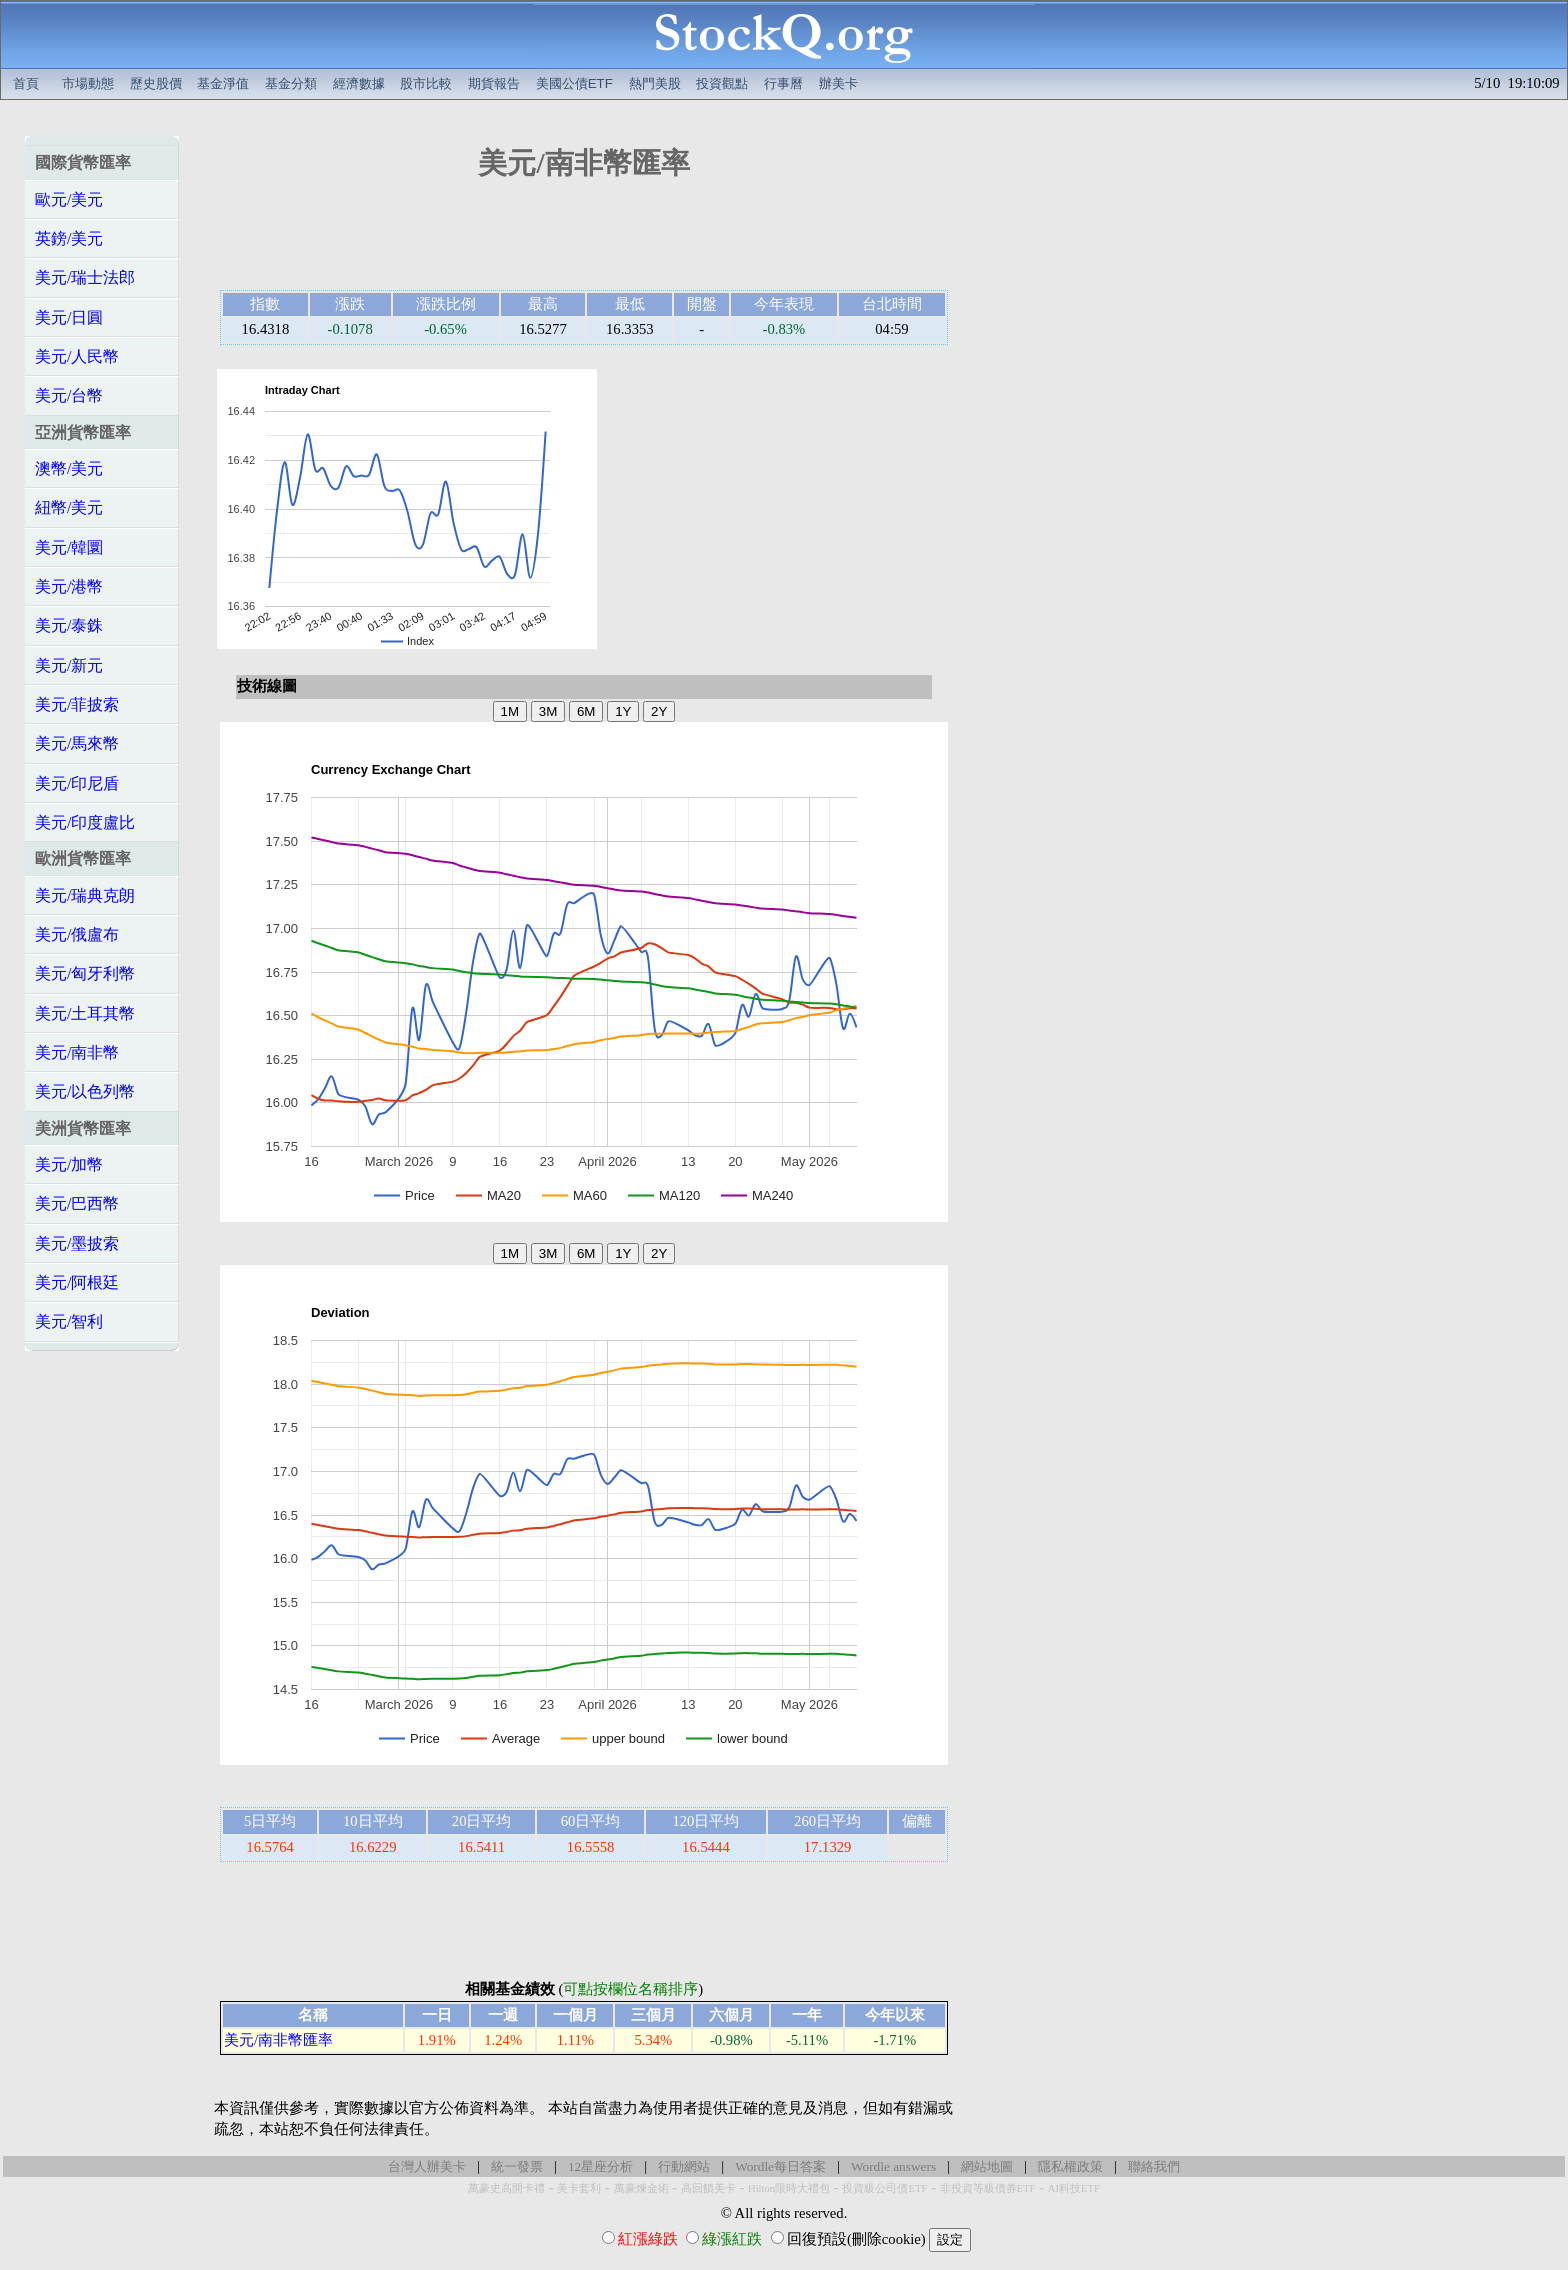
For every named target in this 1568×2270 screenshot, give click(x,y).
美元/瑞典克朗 (85, 895)
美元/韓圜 (69, 547)
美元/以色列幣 (85, 1091)
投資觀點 (722, 83)
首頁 (26, 83)
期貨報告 (494, 83)
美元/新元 (69, 665)
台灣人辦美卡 (427, 2166)
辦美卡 (838, 83)
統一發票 (517, 2166)
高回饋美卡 (708, 2188)
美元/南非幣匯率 (278, 2040)
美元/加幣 (69, 1164)
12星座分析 (600, 2166)
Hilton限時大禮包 (789, 2188)
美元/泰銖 (69, 625)
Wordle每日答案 (780, 2166)
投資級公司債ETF (884, 2188)
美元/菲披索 (77, 704)
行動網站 (684, 2166)
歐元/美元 (69, 199)
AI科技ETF (1074, 2188)
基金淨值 (223, 83)
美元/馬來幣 (77, 743)
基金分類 (291, 83)
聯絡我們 (1154, 2166)
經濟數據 (359, 83)
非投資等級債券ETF (988, 2188)
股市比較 (426, 83)
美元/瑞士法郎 (85, 277)
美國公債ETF (574, 83)
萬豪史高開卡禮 (506, 2188)
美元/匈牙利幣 (85, 973)
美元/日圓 (69, 317)
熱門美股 (655, 83)
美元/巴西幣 (77, 1203)
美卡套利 (579, 2188)
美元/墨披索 (77, 1243)
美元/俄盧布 (77, 934)
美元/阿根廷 (77, 1282)
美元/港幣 (69, 586)
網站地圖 (987, 2166)
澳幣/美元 (69, 468)
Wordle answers (893, 2166)
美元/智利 (69, 1321)
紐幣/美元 (69, 507)
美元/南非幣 (77, 1052)
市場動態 (88, 83)
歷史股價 (156, 83)
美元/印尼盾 (77, 783)
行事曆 (783, 83)
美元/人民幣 (77, 356)
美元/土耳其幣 (85, 1013)
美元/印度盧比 (85, 822)
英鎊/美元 (69, 238)
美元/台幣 (69, 395)
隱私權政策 (1070, 2166)
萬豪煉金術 (641, 2188)
